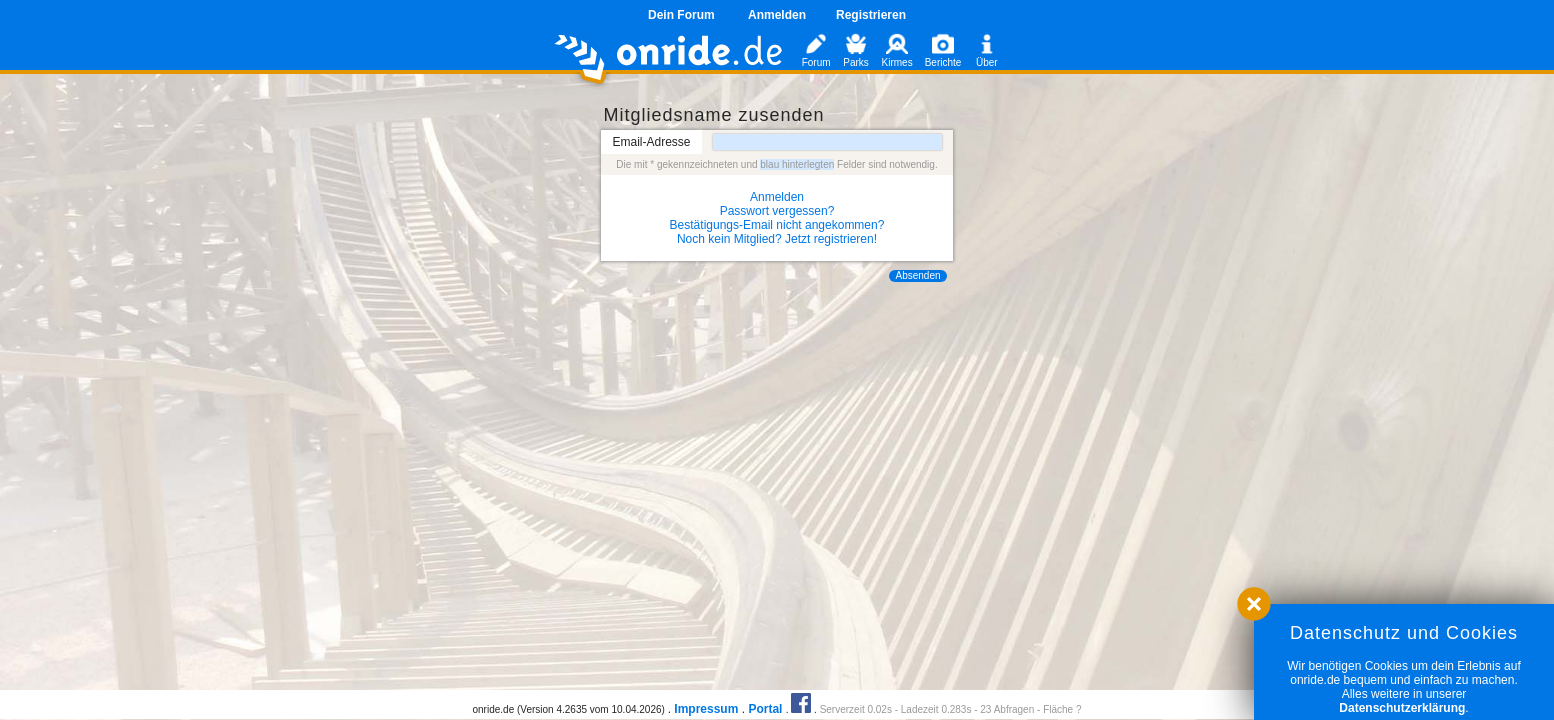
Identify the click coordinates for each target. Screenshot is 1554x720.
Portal (765, 709)
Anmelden (777, 15)
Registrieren (871, 15)
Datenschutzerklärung (1402, 708)
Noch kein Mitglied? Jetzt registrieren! (777, 239)
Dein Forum (681, 15)
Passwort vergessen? (777, 211)
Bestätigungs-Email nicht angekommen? (777, 225)
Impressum (706, 709)
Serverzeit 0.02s (856, 709)
